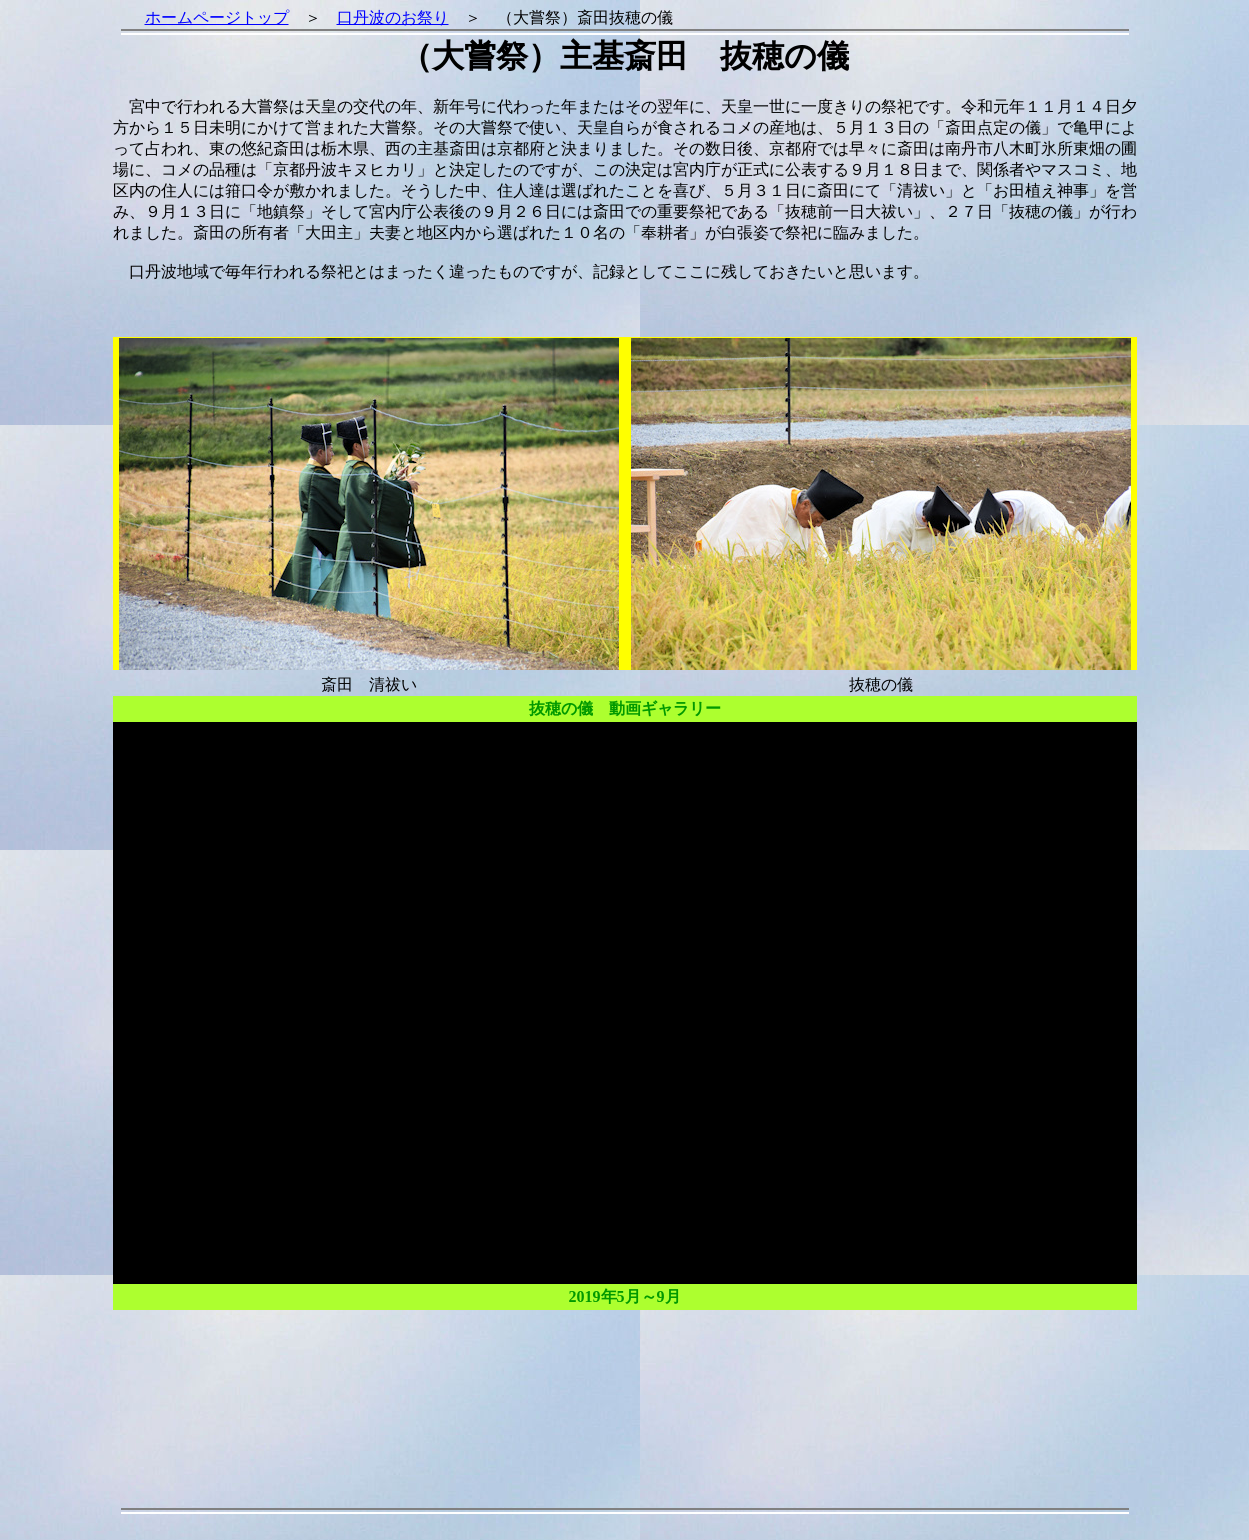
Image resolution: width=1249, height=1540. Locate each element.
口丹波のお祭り (393, 17)
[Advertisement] (625, 1391)
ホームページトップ (217, 17)
